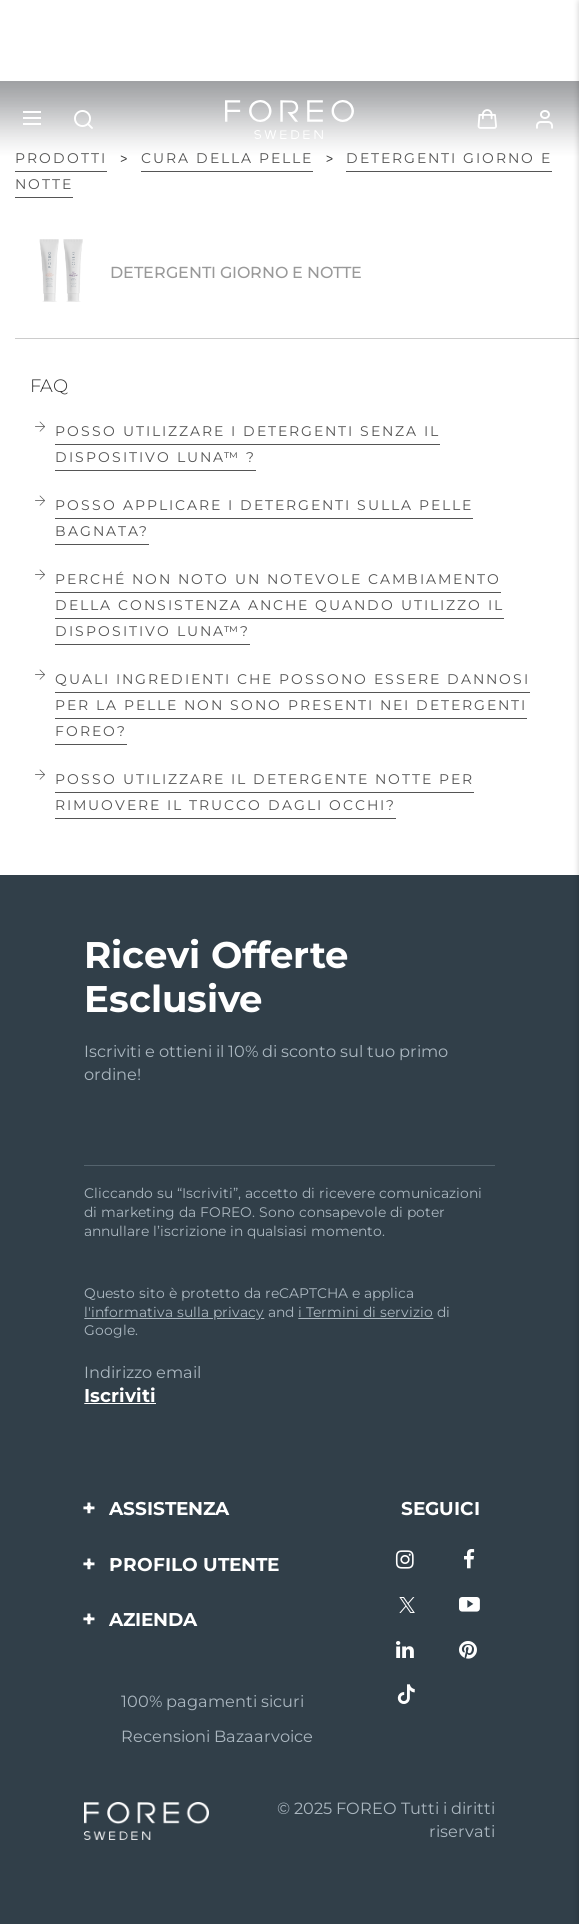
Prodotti (61, 158)
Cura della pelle (227, 158)
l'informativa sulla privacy (174, 1312)
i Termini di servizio (365, 1312)
